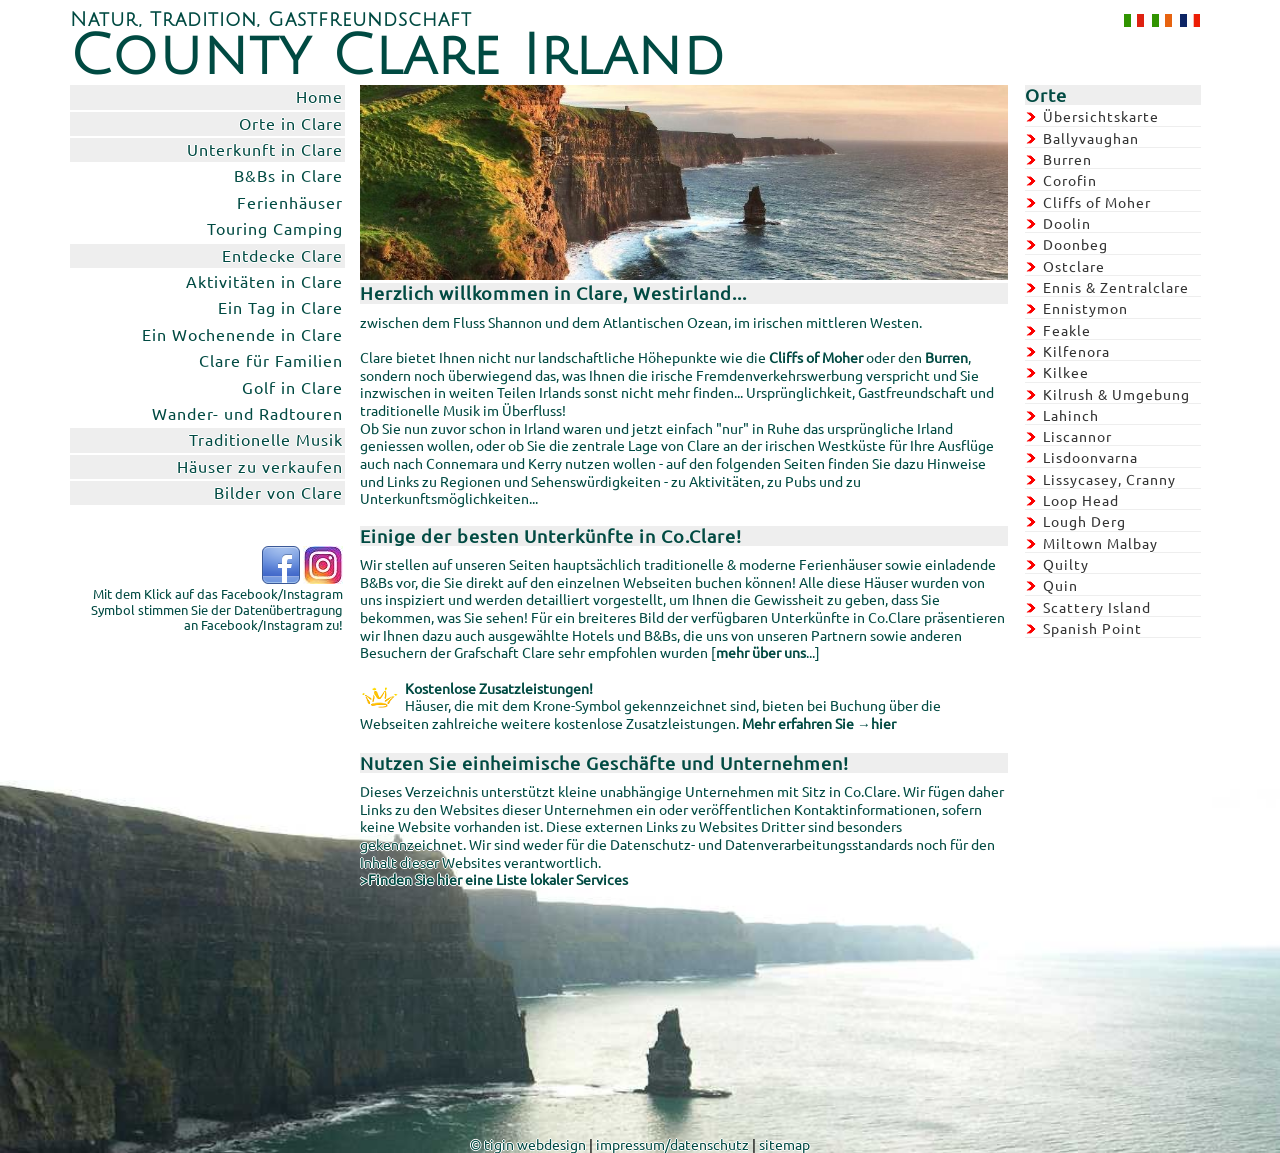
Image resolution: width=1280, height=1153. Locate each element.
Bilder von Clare (278, 492)
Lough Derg (1084, 521)
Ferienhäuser (290, 202)
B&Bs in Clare (288, 175)
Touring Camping (275, 228)
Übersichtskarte (1101, 116)
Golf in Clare (292, 387)
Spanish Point (1092, 628)
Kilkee (1066, 372)
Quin (1060, 585)
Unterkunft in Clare (265, 149)
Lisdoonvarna (1090, 457)
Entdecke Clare (282, 255)
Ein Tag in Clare (280, 307)
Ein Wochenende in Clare (242, 334)
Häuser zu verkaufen (260, 466)
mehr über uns (761, 652)
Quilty (1066, 564)
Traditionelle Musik (266, 439)
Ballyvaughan (1091, 138)
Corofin (1070, 180)
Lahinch (1071, 415)
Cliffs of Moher (1097, 202)
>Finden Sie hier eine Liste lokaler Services (494, 879)
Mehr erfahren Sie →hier (819, 723)
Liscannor (1077, 436)
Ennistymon (1085, 308)
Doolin (1067, 223)
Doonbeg (1075, 244)
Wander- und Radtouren (247, 413)
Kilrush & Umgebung (1116, 394)
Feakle (1067, 330)
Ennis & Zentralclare (1116, 287)
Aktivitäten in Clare (264, 281)
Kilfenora (1076, 351)
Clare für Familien (271, 360)
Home (319, 96)
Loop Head (1081, 500)
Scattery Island (1097, 607)
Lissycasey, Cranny (1109, 479)
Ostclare (1074, 266)
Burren (1067, 159)
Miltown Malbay (1100, 543)
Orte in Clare (291, 123)
